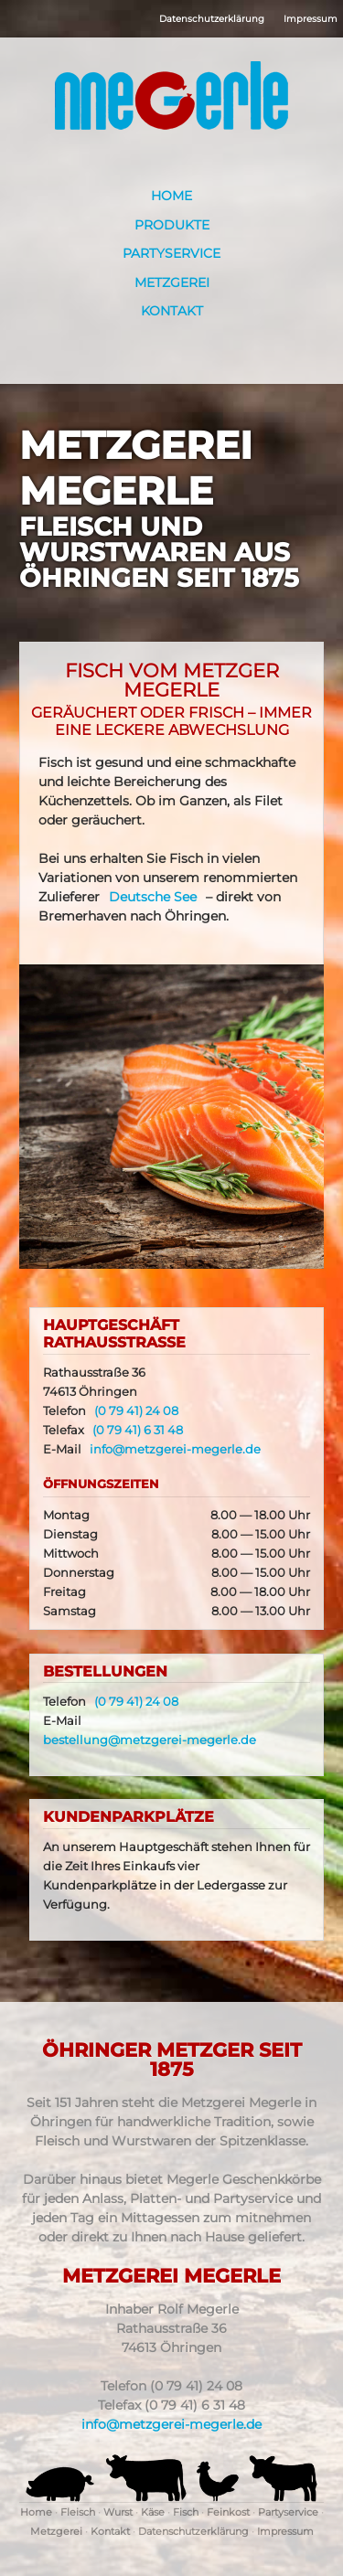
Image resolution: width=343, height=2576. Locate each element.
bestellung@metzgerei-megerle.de (149, 1740)
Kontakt (172, 311)
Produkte (171, 225)
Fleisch (77, 2512)
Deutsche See (153, 897)
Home (171, 195)
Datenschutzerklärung (211, 19)
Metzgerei (171, 282)
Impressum (311, 19)
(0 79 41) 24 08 (136, 1411)
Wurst (118, 2512)
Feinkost (228, 2512)
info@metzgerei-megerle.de (175, 1449)
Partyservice (171, 253)
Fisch (185, 2512)
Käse (153, 2512)
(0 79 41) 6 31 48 (137, 1430)
